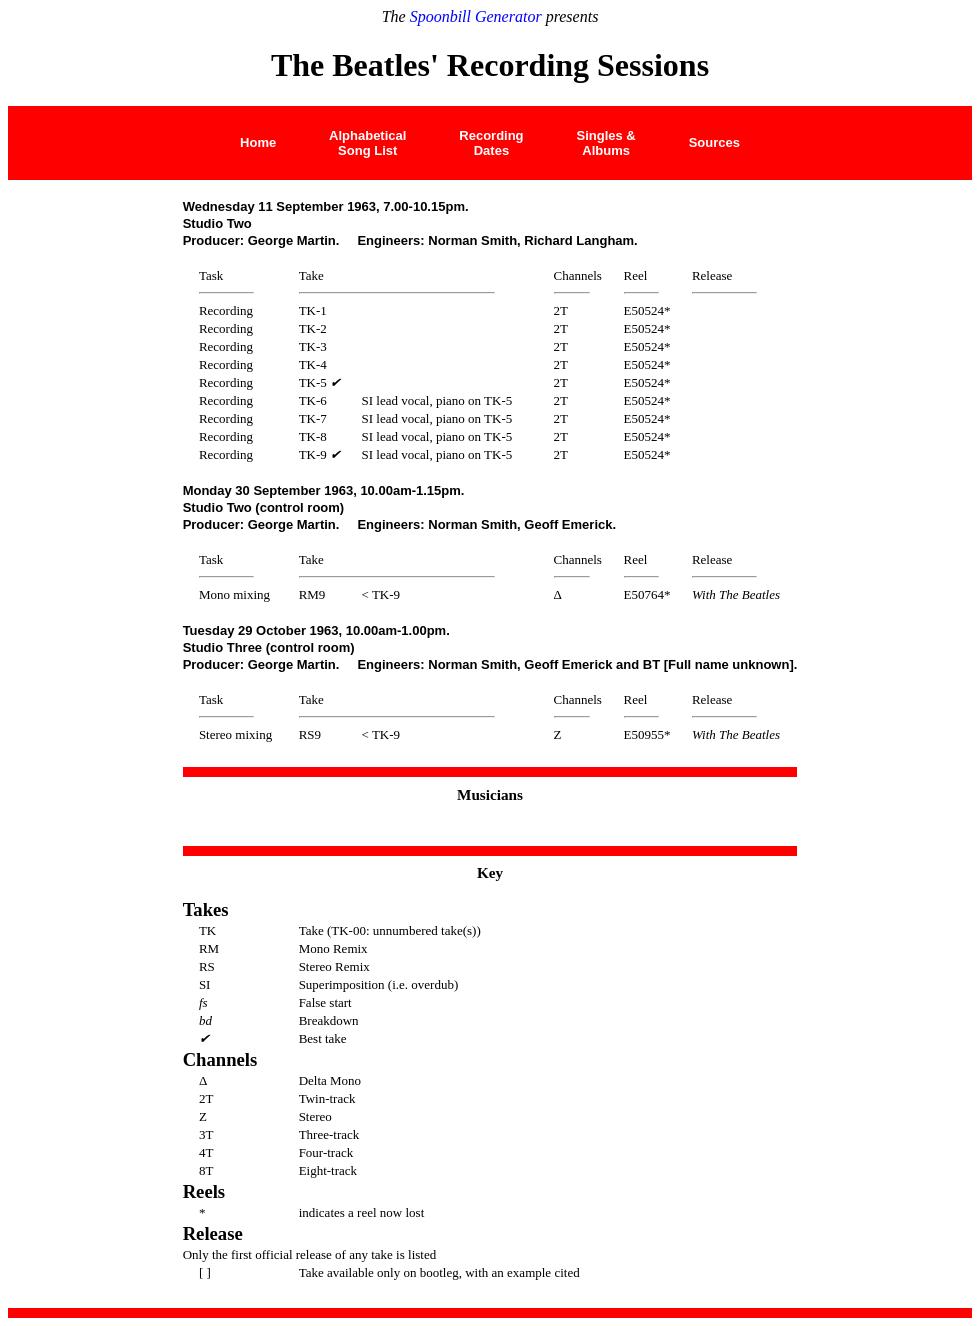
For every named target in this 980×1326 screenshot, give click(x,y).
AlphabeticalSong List (367, 143)
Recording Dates (491, 143)
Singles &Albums (605, 143)
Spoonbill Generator (476, 16)
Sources (714, 142)
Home (258, 142)
